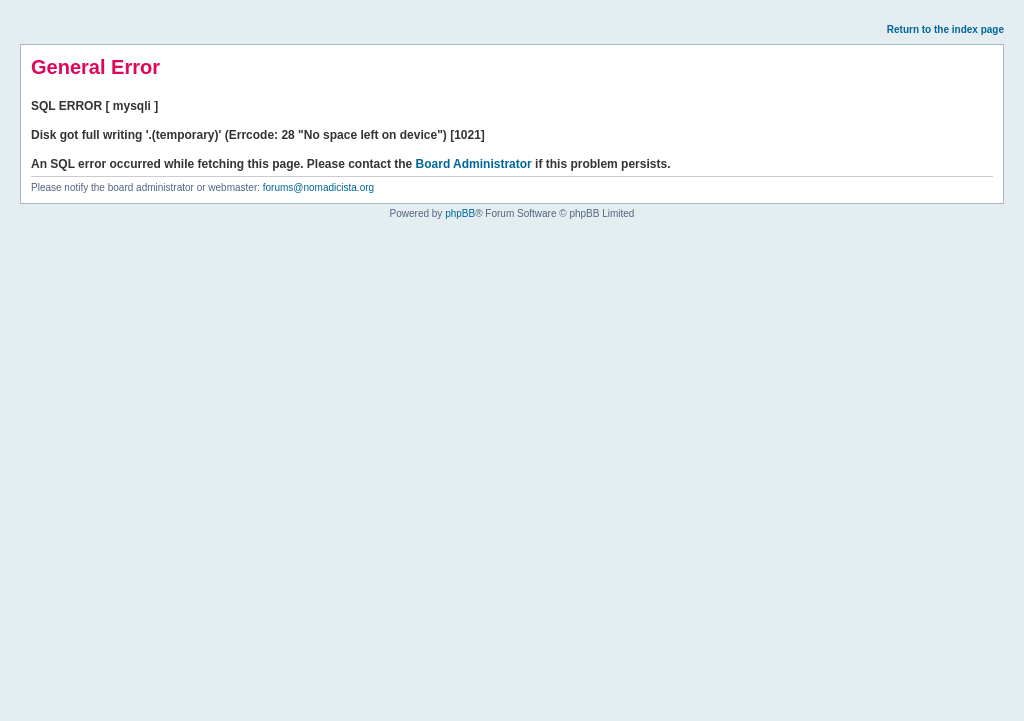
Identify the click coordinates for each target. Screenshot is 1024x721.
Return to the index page (945, 29)
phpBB (460, 213)
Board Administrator (474, 164)
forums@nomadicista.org (318, 187)
